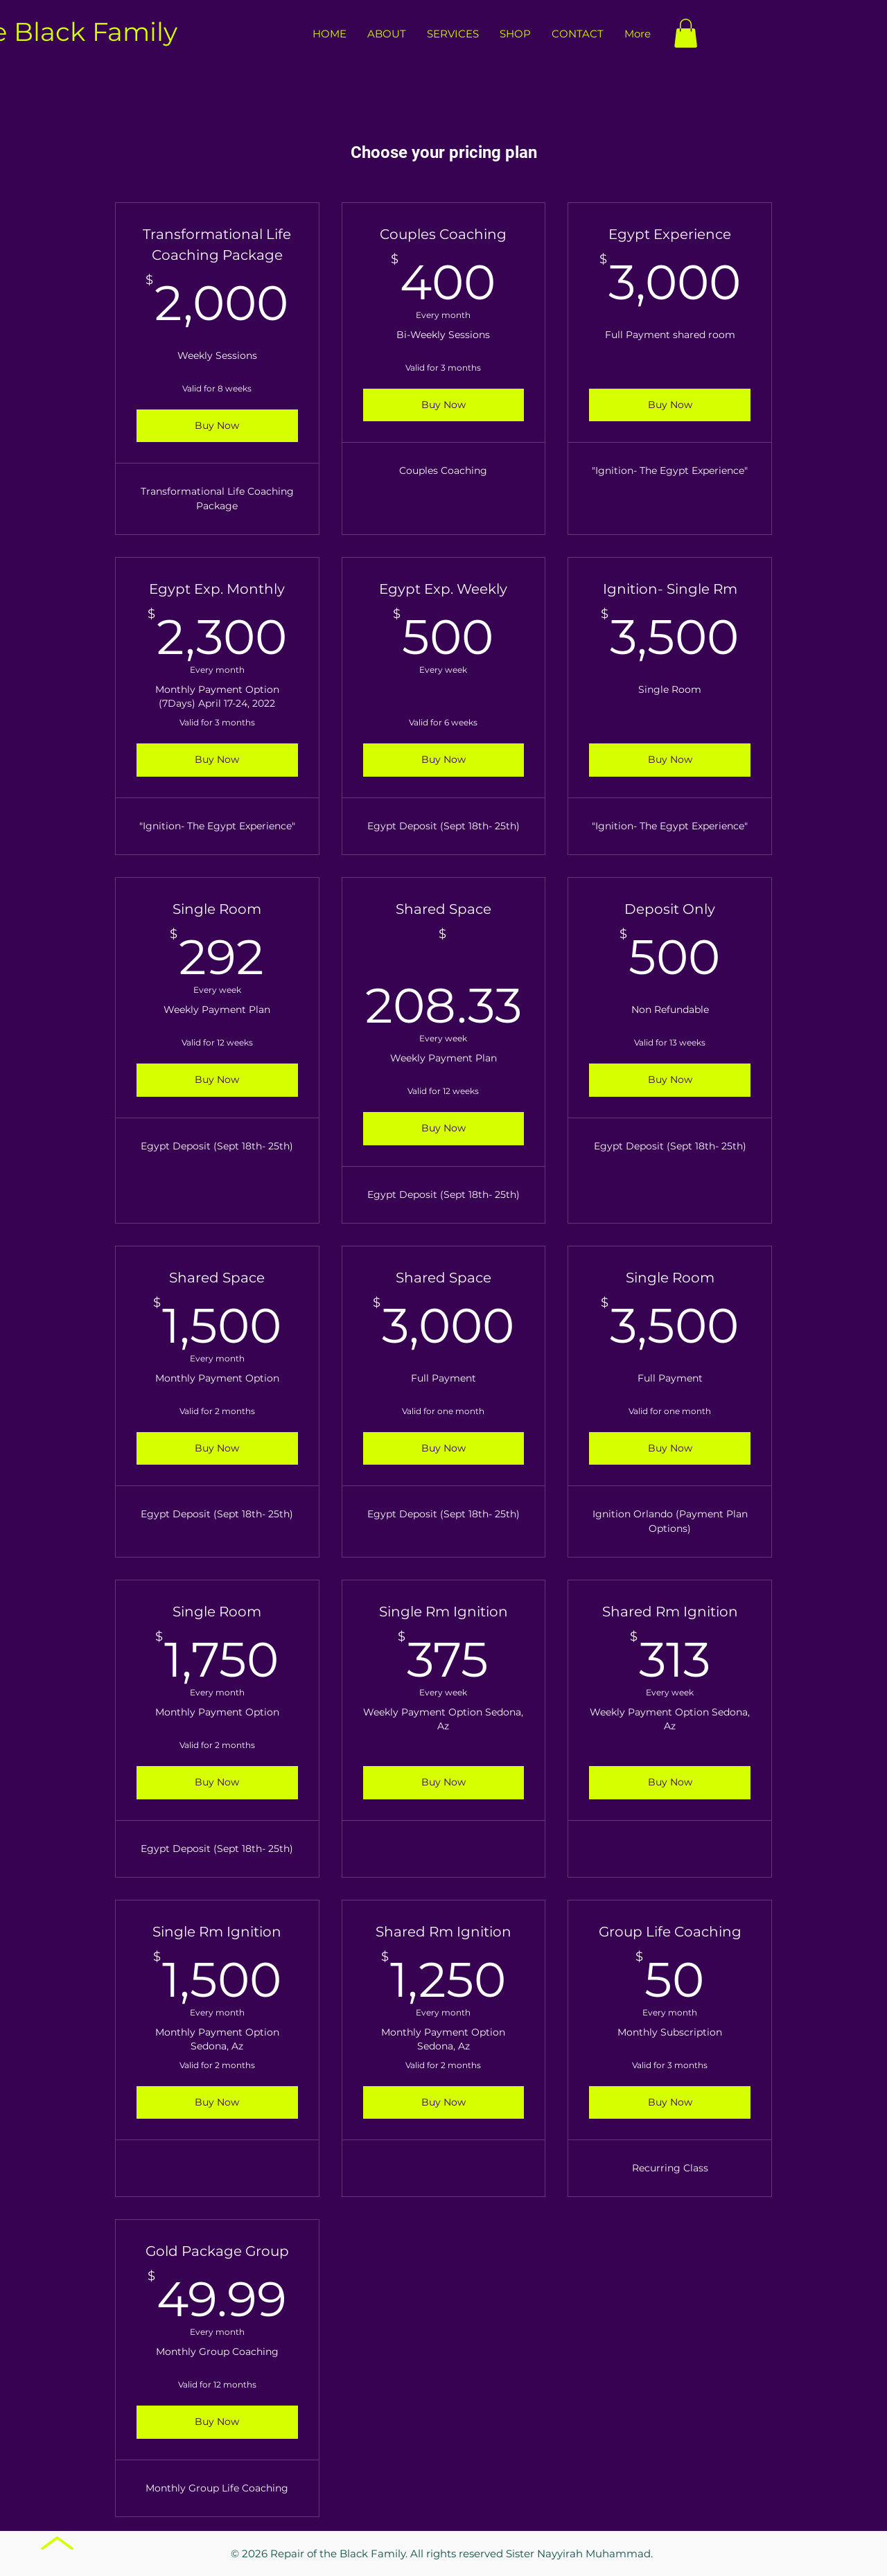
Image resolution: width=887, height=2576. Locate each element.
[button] (686, 33)
